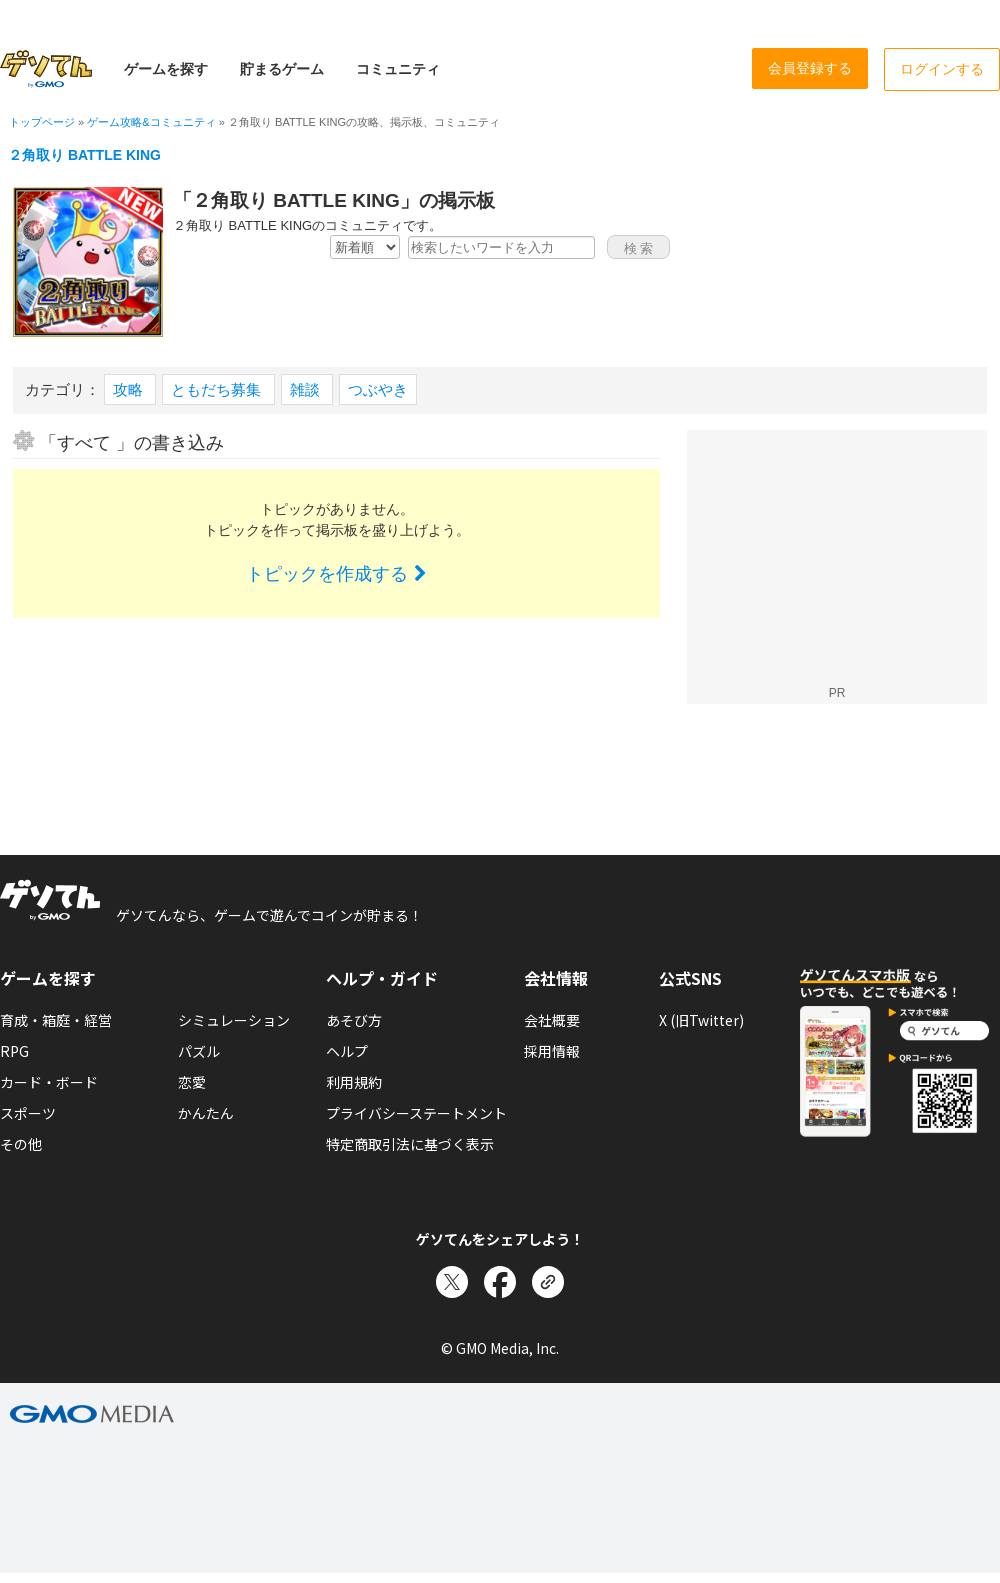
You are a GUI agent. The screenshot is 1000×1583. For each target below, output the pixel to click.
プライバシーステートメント (416, 1113)
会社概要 (552, 1020)
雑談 (307, 389)
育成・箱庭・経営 (56, 1020)
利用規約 (354, 1082)
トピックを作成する (336, 574)
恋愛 (192, 1082)
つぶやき (378, 389)
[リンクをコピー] (548, 1282)
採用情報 (552, 1051)
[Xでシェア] (452, 1282)
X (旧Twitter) (701, 1020)
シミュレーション (234, 1020)
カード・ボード (49, 1082)
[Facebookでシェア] (500, 1282)
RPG (14, 1051)
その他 (21, 1144)
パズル (199, 1051)
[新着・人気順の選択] (365, 247)
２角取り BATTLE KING (84, 155)
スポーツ (28, 1113)
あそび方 (354, 1020)
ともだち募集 (218, 389)
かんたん (206, 1113)
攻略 (130, 389)
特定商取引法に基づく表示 (410, 1144)
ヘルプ (347, 1051)
